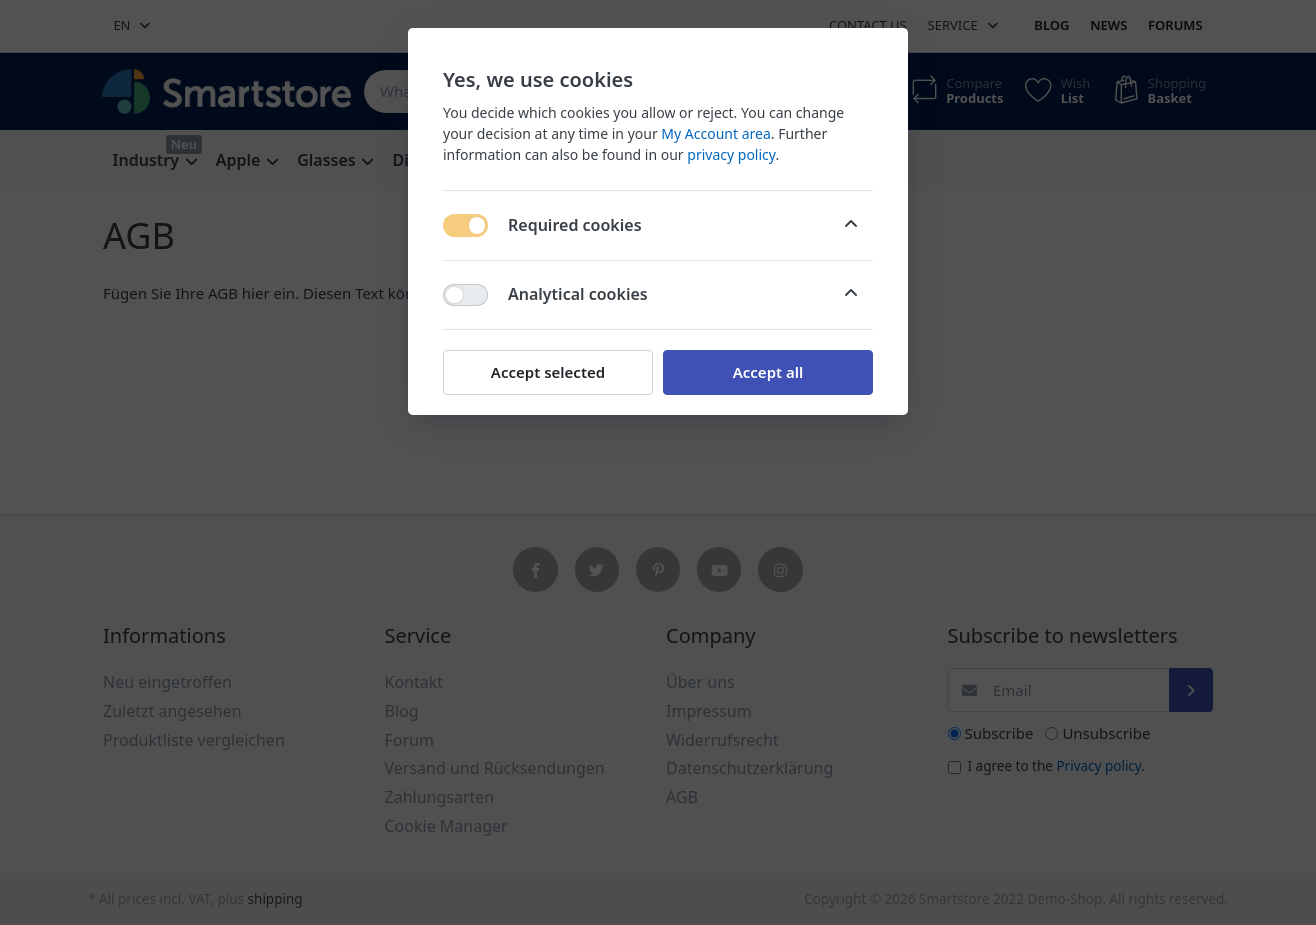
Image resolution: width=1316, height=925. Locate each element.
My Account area (715, 133)
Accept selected (548, 372)
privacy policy (731, 154)
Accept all (768, 372)
